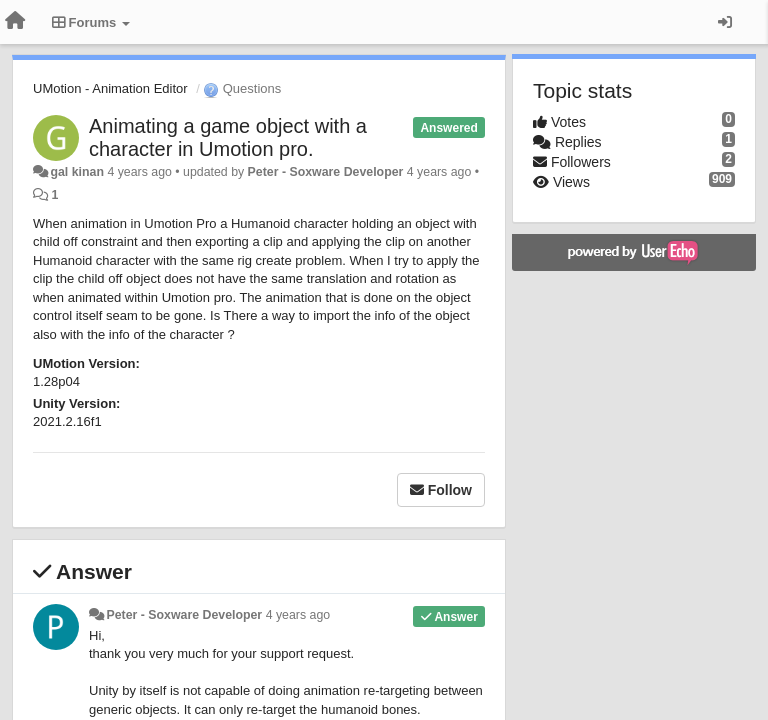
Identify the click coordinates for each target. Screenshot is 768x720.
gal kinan (77, 172)
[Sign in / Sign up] (725, 22)
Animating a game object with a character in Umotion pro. (228, 137)
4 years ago (298, 615)
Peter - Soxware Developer (326, 172)
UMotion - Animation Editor (110, 88)
